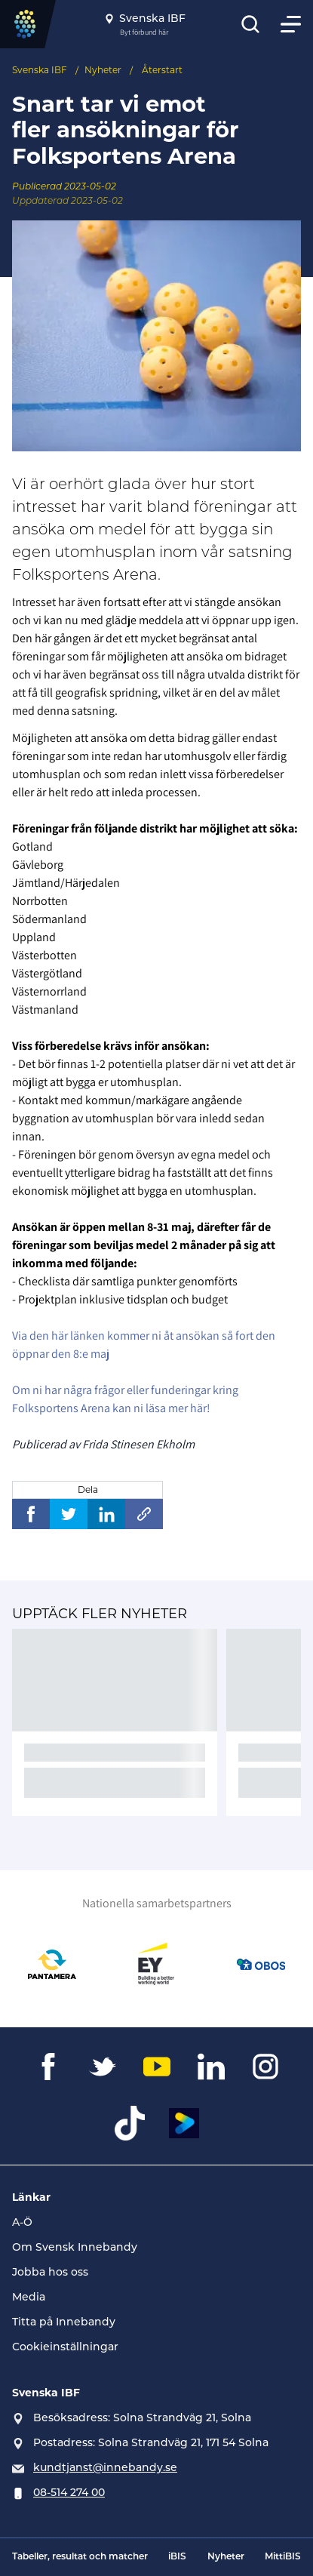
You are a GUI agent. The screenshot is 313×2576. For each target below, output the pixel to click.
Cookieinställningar (65, 2346)
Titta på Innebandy (63, 2321)
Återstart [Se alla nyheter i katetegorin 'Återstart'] (162, 69)
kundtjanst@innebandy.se (105, 2467)
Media (28, 2297)
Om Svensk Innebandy (74, 2247)
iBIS (177, 2557)
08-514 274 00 (69, 2492)
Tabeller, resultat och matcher (80, 2557)
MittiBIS (283, 2557)
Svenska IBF (39, 69)
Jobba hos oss (50, 2272)
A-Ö (22, 2222)
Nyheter (102, 69)
